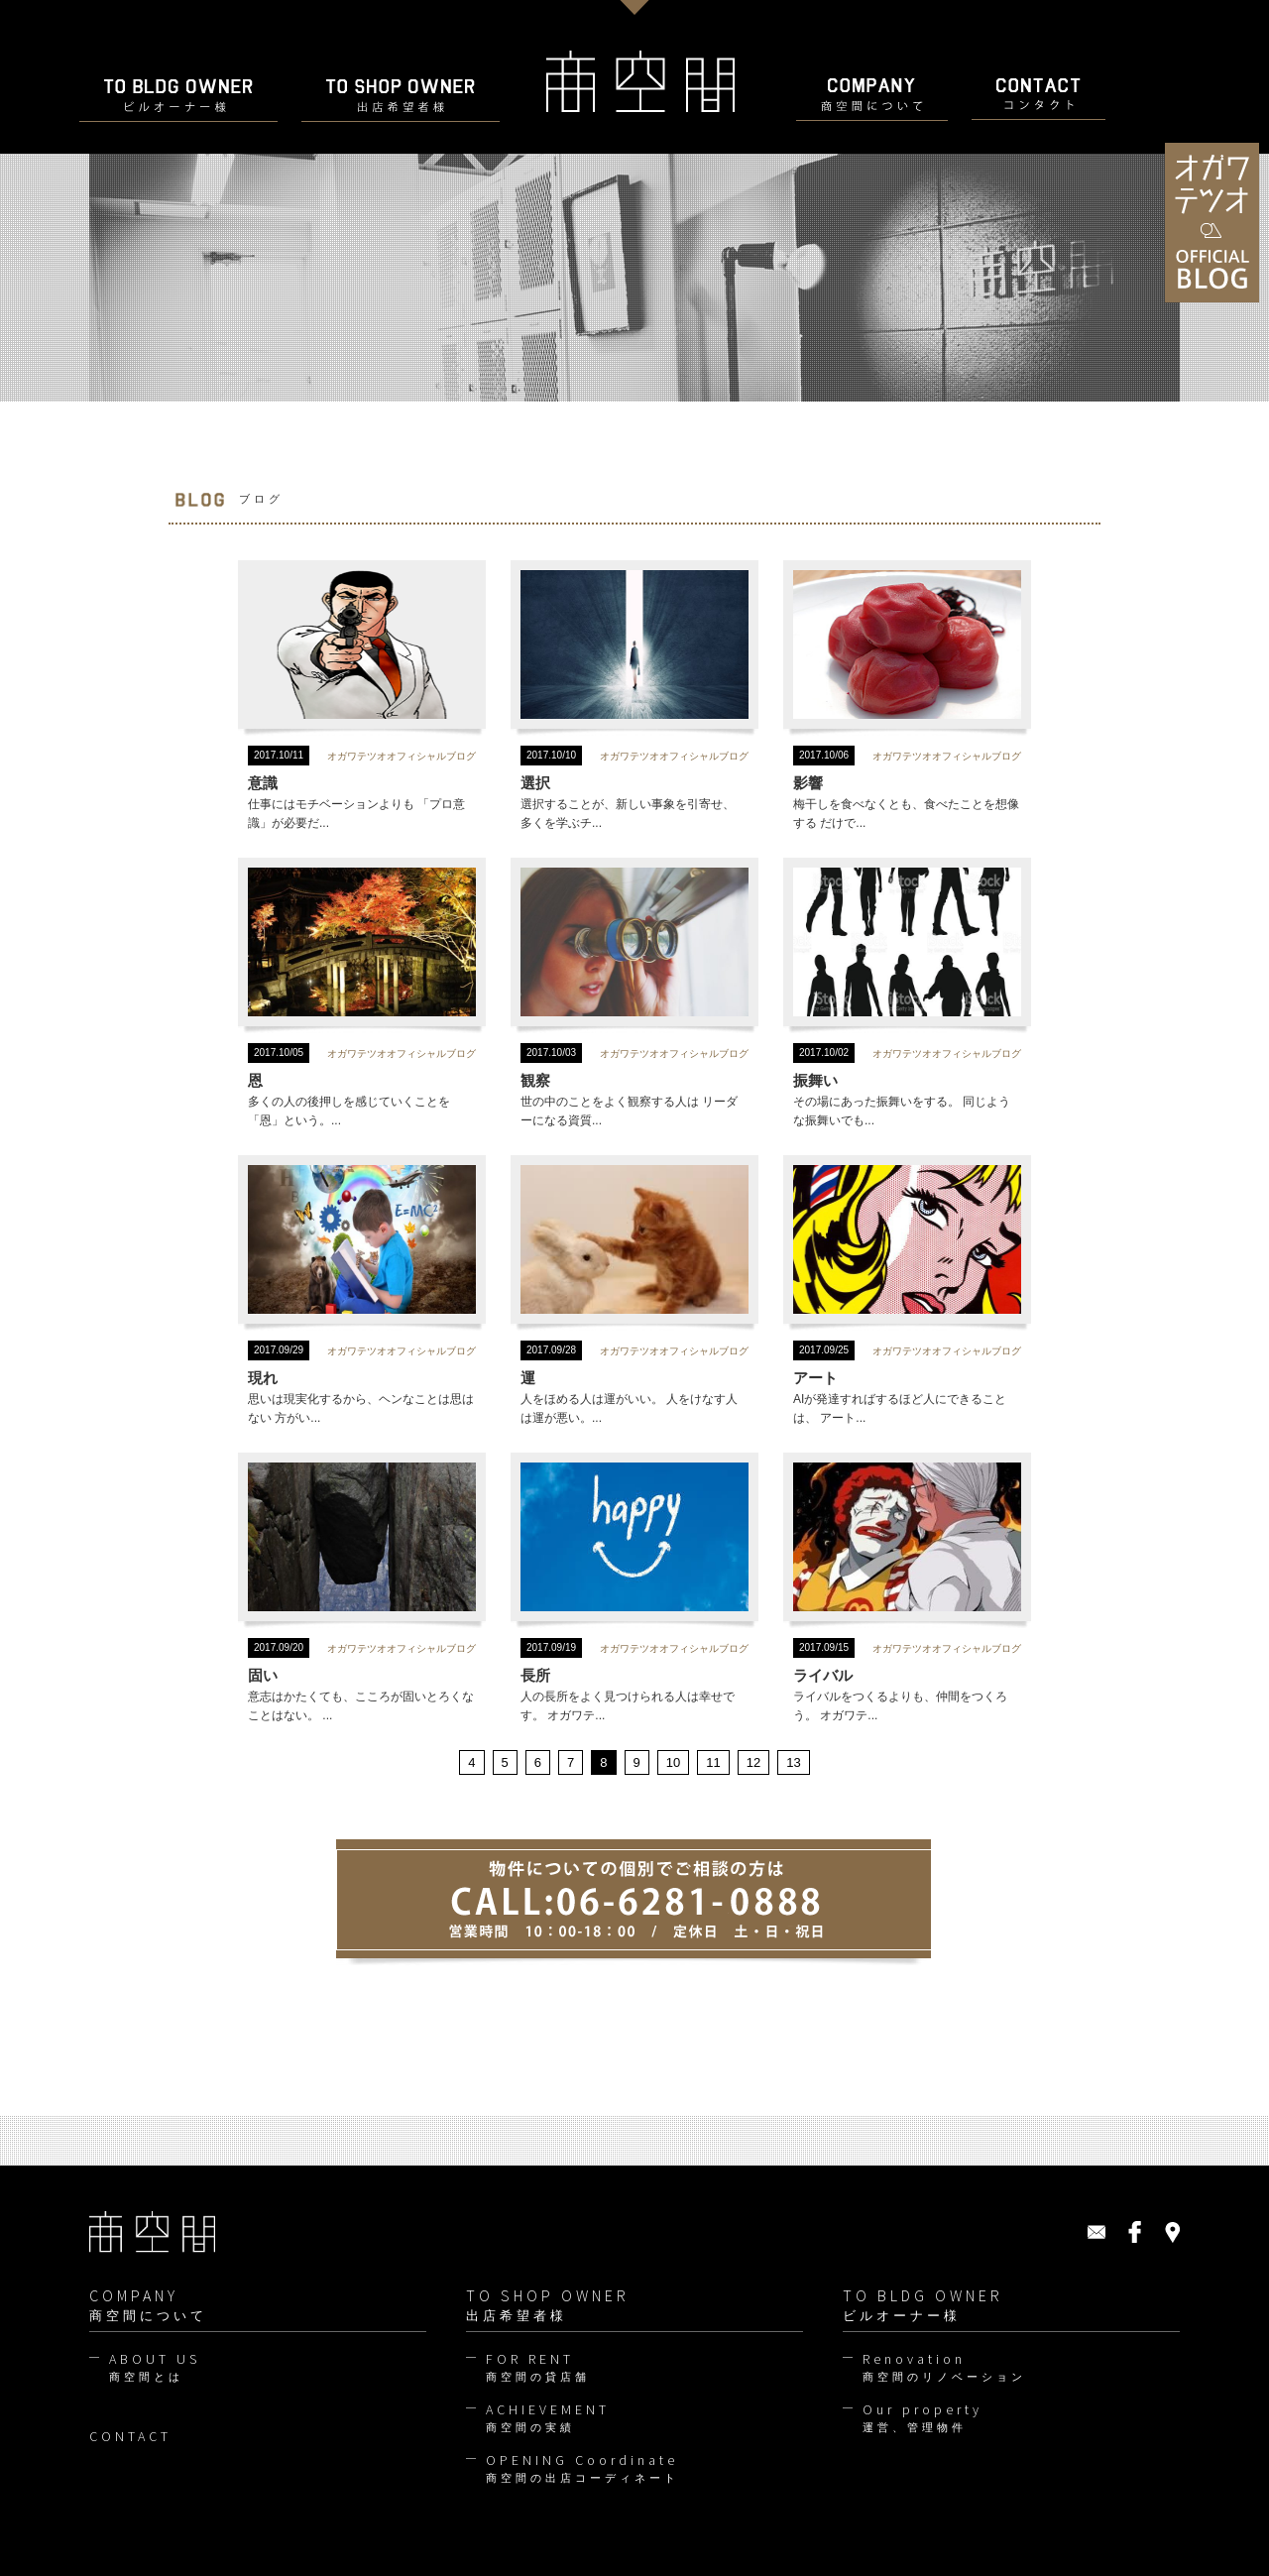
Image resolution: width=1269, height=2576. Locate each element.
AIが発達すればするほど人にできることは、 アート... (907, 1291)
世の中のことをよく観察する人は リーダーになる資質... (634, 994)
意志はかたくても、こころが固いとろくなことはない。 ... (362, 1589)
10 (673, 1762)
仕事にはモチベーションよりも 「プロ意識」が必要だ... (362, 696)
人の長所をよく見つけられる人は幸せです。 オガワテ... (634, 1589)
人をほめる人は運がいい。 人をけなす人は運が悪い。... (634, 1291)
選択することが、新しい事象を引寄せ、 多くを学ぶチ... (634, 696)
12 (753, 1762)
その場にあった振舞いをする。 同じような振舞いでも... (907, 994)
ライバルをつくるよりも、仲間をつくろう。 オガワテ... (907, 1589)
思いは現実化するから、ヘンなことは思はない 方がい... (362, 1291)
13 (793, 1762)
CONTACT (130, 2436)
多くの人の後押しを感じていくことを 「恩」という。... (362, 994)
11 (713, 1762)
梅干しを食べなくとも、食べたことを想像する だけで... (907, 696)
